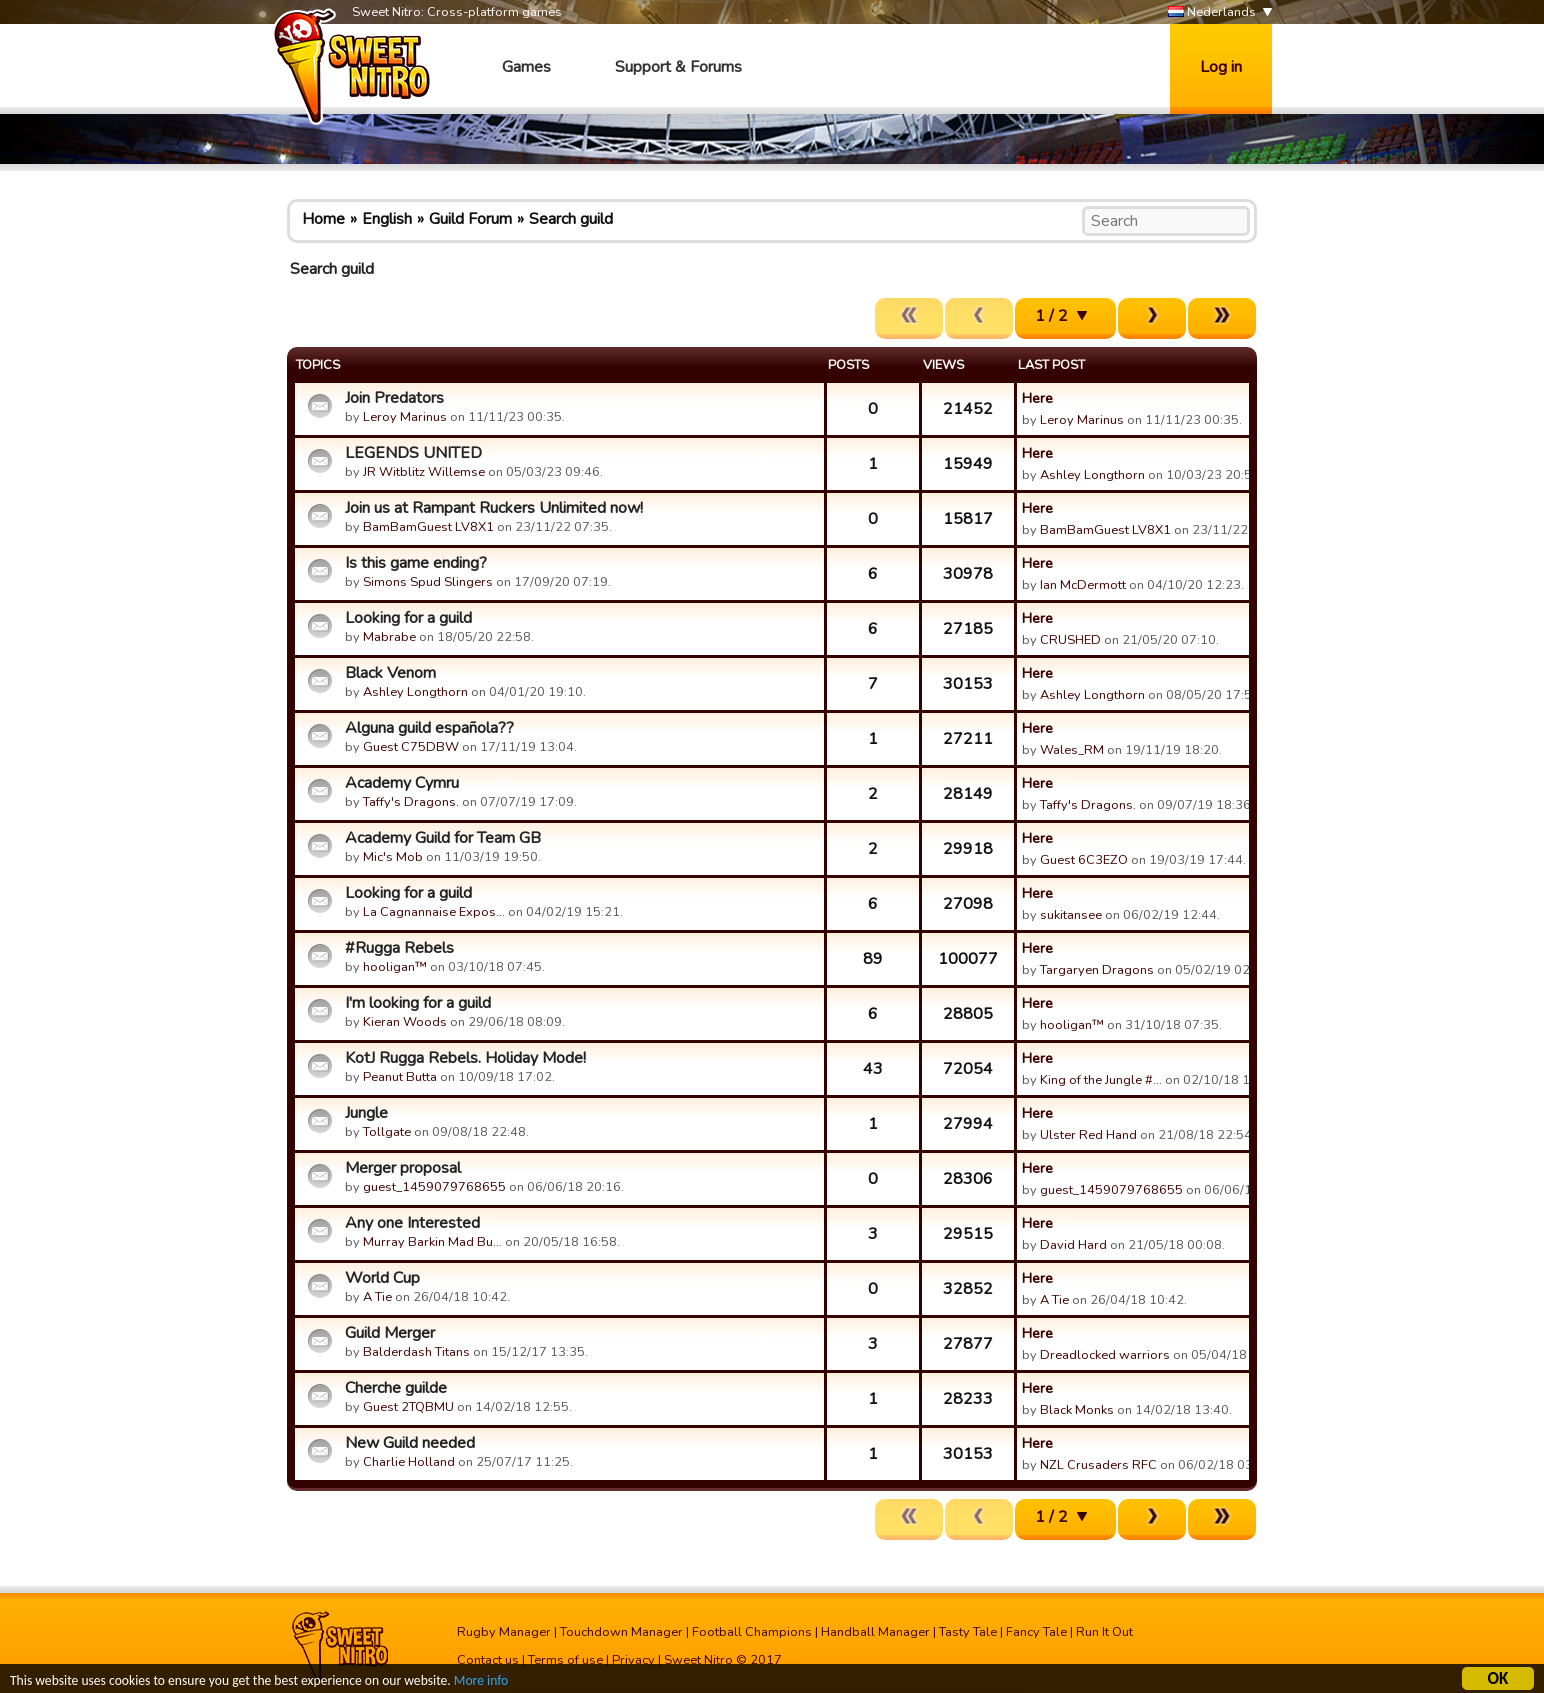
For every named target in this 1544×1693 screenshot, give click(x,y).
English (387, 219)
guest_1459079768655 (434, 1187)
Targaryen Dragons (1097, 970)
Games (526, 67)
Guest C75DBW (411, 747)
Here (1037, 398)
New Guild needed (410, 1443)
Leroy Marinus (405, 417)
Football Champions (752, 1632)
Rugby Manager (504, 1632)
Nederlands (1212, 12)
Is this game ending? (416, 563)
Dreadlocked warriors (1105, 1355)
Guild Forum (470, 219)
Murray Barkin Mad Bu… (432, 1242)
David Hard (1073, 1245)
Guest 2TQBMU (408, 1407)
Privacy (633, 1660)
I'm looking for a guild (418, 1003)
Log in (1221, 67)
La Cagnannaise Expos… (434, 912)
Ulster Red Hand (1088, 1135)
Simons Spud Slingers (428, 582)
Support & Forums (678, 67)
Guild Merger (390, 1333)
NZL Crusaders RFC (1098, 1465)
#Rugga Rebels (399, 948)
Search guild (571, 219)
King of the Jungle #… (1101, 1080)
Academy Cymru (402, 783)
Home (323, 219)
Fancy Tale (1036, 1632)
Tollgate (387, 1132)
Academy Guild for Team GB (443, 838)
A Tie (377, 1297)
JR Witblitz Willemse (424, 472)
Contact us (488, 1660)
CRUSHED (1070, 640)
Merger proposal (403, 1168)
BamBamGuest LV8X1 (428, 527)
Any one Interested (412, 1223)
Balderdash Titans (416, 1352)
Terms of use (565, 1660)
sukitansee (1071, 915)
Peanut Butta (400, 1077)
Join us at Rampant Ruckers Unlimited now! (494, 508)
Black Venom (390, 673)
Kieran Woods (405, 1022)
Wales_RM (1072, 750)
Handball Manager (875, 1632)
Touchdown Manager (621, 1632)
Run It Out (1104, 1632)
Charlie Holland (409, 1462)
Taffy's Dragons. (411, 802)
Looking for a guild (408, 618)
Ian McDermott (1083, 585)
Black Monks (1077, 1410)
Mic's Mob (393, 857)
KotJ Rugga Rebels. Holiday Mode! (465, 1058)
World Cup (382, 1278)
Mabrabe (389, 637)
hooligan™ (395, 967)
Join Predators (394, 398)
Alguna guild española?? (429, 728)
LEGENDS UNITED (413, 453)
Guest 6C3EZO (1084, 860)
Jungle (366, 1113)
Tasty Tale (968, 1632)
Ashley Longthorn (1092, 475)
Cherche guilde (396, 1388)
